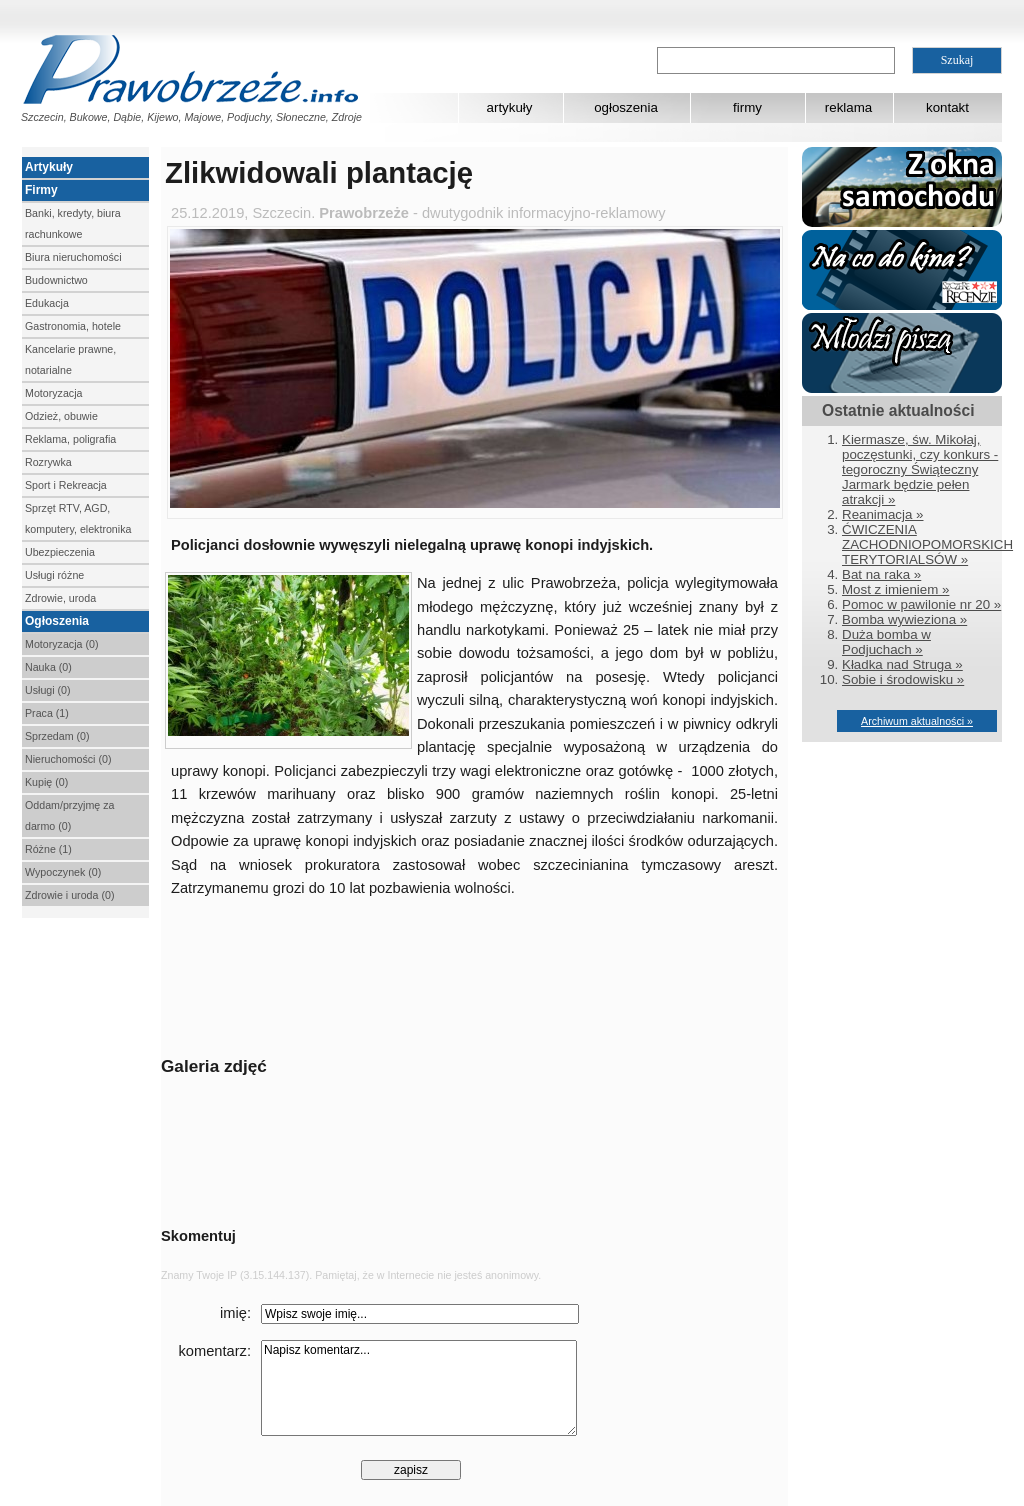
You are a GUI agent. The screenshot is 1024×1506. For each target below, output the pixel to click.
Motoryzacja (53, 393)
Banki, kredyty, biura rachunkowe (73, 223)
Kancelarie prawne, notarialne (70, 359)
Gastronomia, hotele (73, 326)
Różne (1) (48, 849)
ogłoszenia (626, 107)
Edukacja (47, 303)
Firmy (41, 190)
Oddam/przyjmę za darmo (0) (69, 815)
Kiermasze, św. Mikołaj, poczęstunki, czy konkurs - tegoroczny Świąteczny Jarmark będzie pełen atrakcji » (920, 469)
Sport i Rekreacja (66, 485)
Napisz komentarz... (419, 1388)
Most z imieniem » (895, 589)
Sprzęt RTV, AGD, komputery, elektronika (78, 518)
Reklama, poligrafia (70, 439)
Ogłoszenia (57, 621)
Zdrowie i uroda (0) (69, 895)
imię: (235, 1313)
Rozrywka (48, 462)
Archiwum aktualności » (917, 721)
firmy (747, 107)
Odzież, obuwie (61, 416)
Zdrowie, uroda (60, 598)
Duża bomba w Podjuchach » (886, 642)
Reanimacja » (883, 514)
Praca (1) (47, 713)
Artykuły (49, 167)
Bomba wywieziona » (904, 619)
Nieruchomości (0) (68, 759)
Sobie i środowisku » (903, 679)
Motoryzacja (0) (61, 644)
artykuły (510, 107)
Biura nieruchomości (73, 257)
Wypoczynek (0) (63, 872)
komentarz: (215, 1351)
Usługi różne (54, 575)
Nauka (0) (48, 667)
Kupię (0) (46, 782)
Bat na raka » (881, 574)
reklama (848, 107)
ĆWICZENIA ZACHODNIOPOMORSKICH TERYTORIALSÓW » (927, 544)
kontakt (947, 107)
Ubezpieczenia (60, 552)
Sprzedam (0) (57, 736)
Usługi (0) (48, 690)
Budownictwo (56, 280)
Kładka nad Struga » (902, 664)
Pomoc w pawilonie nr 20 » (921, 604)
